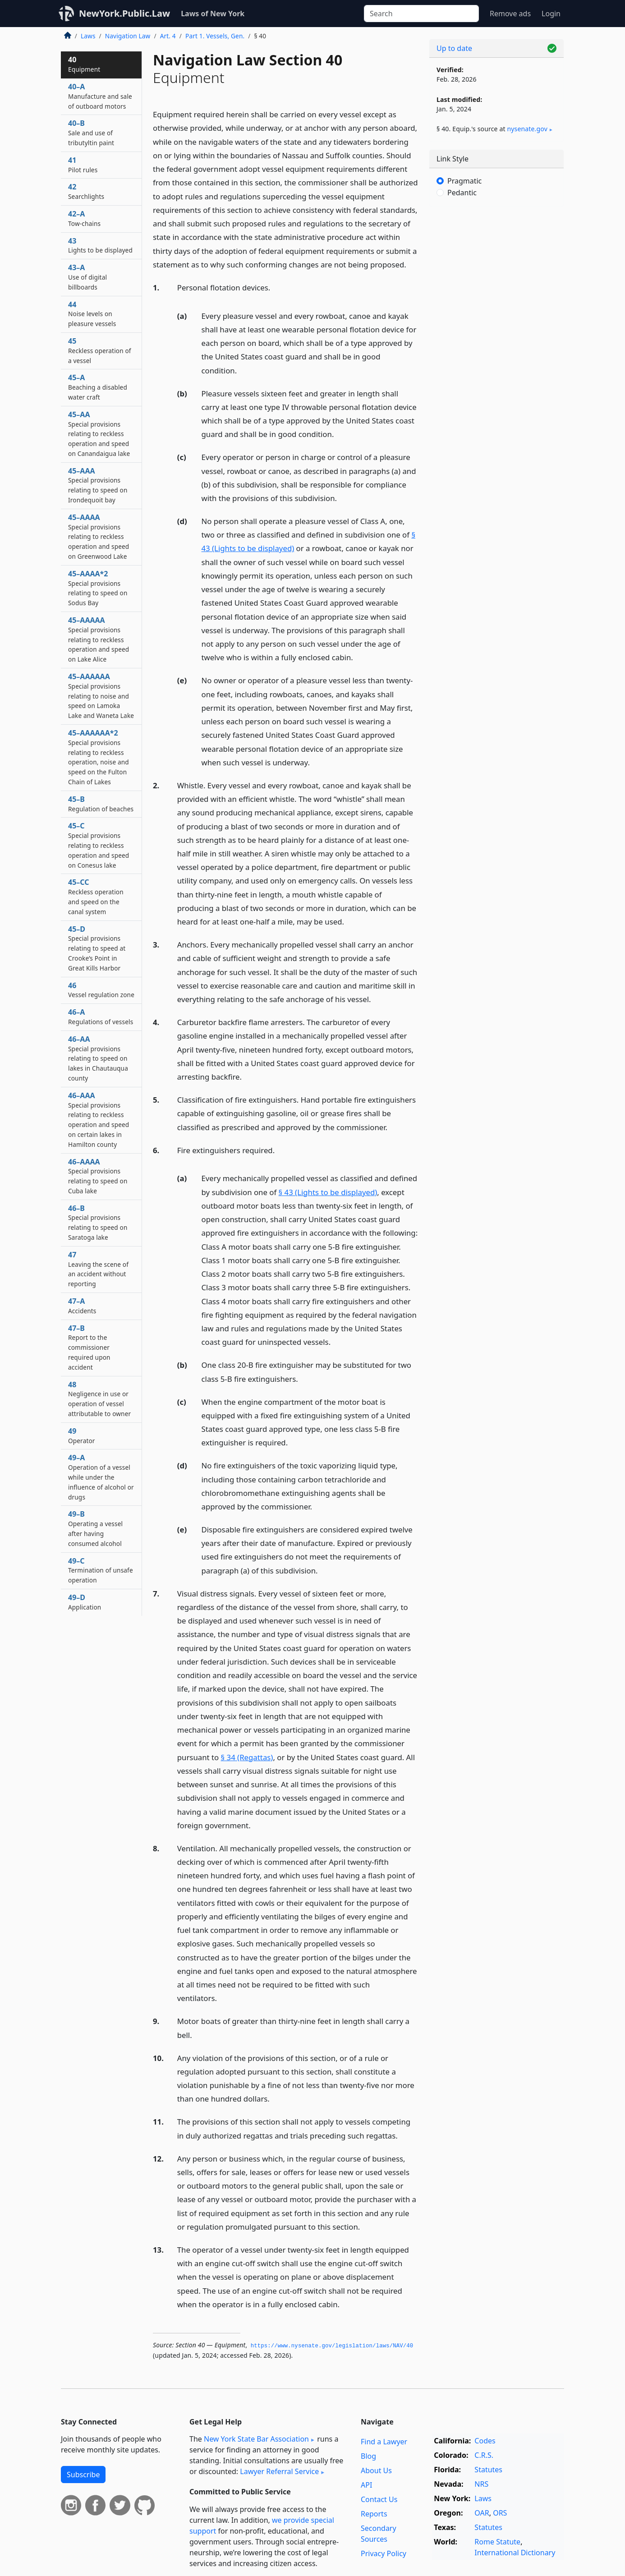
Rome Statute (497, 2542)
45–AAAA (98, 536)
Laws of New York (212, 13)
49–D (84, 1601)
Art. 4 (168, 36)
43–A (87, 276)
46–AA (98, 1058)
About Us (376, 2470)
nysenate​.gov (527, 128)
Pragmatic (464, 181)
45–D (96, 948)
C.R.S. (483, 2455)
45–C (98, 845)
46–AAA (98, 1119)
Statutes (488, 2470)
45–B (100, 803)
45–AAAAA (98, 639)
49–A (101, 1477)
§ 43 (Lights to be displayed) (328, 1192)
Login (551, 13)
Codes (484, 2441)
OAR (481, 2513)
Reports (374, 2514)
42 (86, 191)
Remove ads (510, 13)
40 (84, 64)
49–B (95, 1528)
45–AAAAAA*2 (98, 757)
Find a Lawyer (384, 2442)
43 (100, 245)
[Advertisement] (496, 354)
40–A (100, 96)
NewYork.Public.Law (124, 13)
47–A (82, 1305)
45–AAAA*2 (97, 588)
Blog (368, 2456)
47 (98, 1269)
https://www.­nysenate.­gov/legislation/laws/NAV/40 (332, 2346)
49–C (100, 1570)
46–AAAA (97, 1176)
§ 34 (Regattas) (247, 1757)
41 (82, 164)
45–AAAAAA (101, 696)
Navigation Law (128, 36)
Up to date (454, 48)
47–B (89, 1347)
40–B (91, 132)
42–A (84, 218)
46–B (97, 1222)
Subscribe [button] (83, 2474)
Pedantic (462, 193)
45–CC (96, 896)
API (366, 2485)
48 (99, 1399)
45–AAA (97, 485)
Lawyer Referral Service (279, 2471)
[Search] (421, 13)
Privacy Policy (383, 2553)
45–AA (99, 433)
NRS (481, 2484)
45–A (97, 387)
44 (92, 313)
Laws (88, 36)
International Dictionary (514, 2553)
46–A (100, 1016)
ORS (500, 2513)
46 (101, 989)
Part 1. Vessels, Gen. (214, 36)
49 (81, 1435)
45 (99, 350)
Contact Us (379, 2499)
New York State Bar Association (256, 2439)
